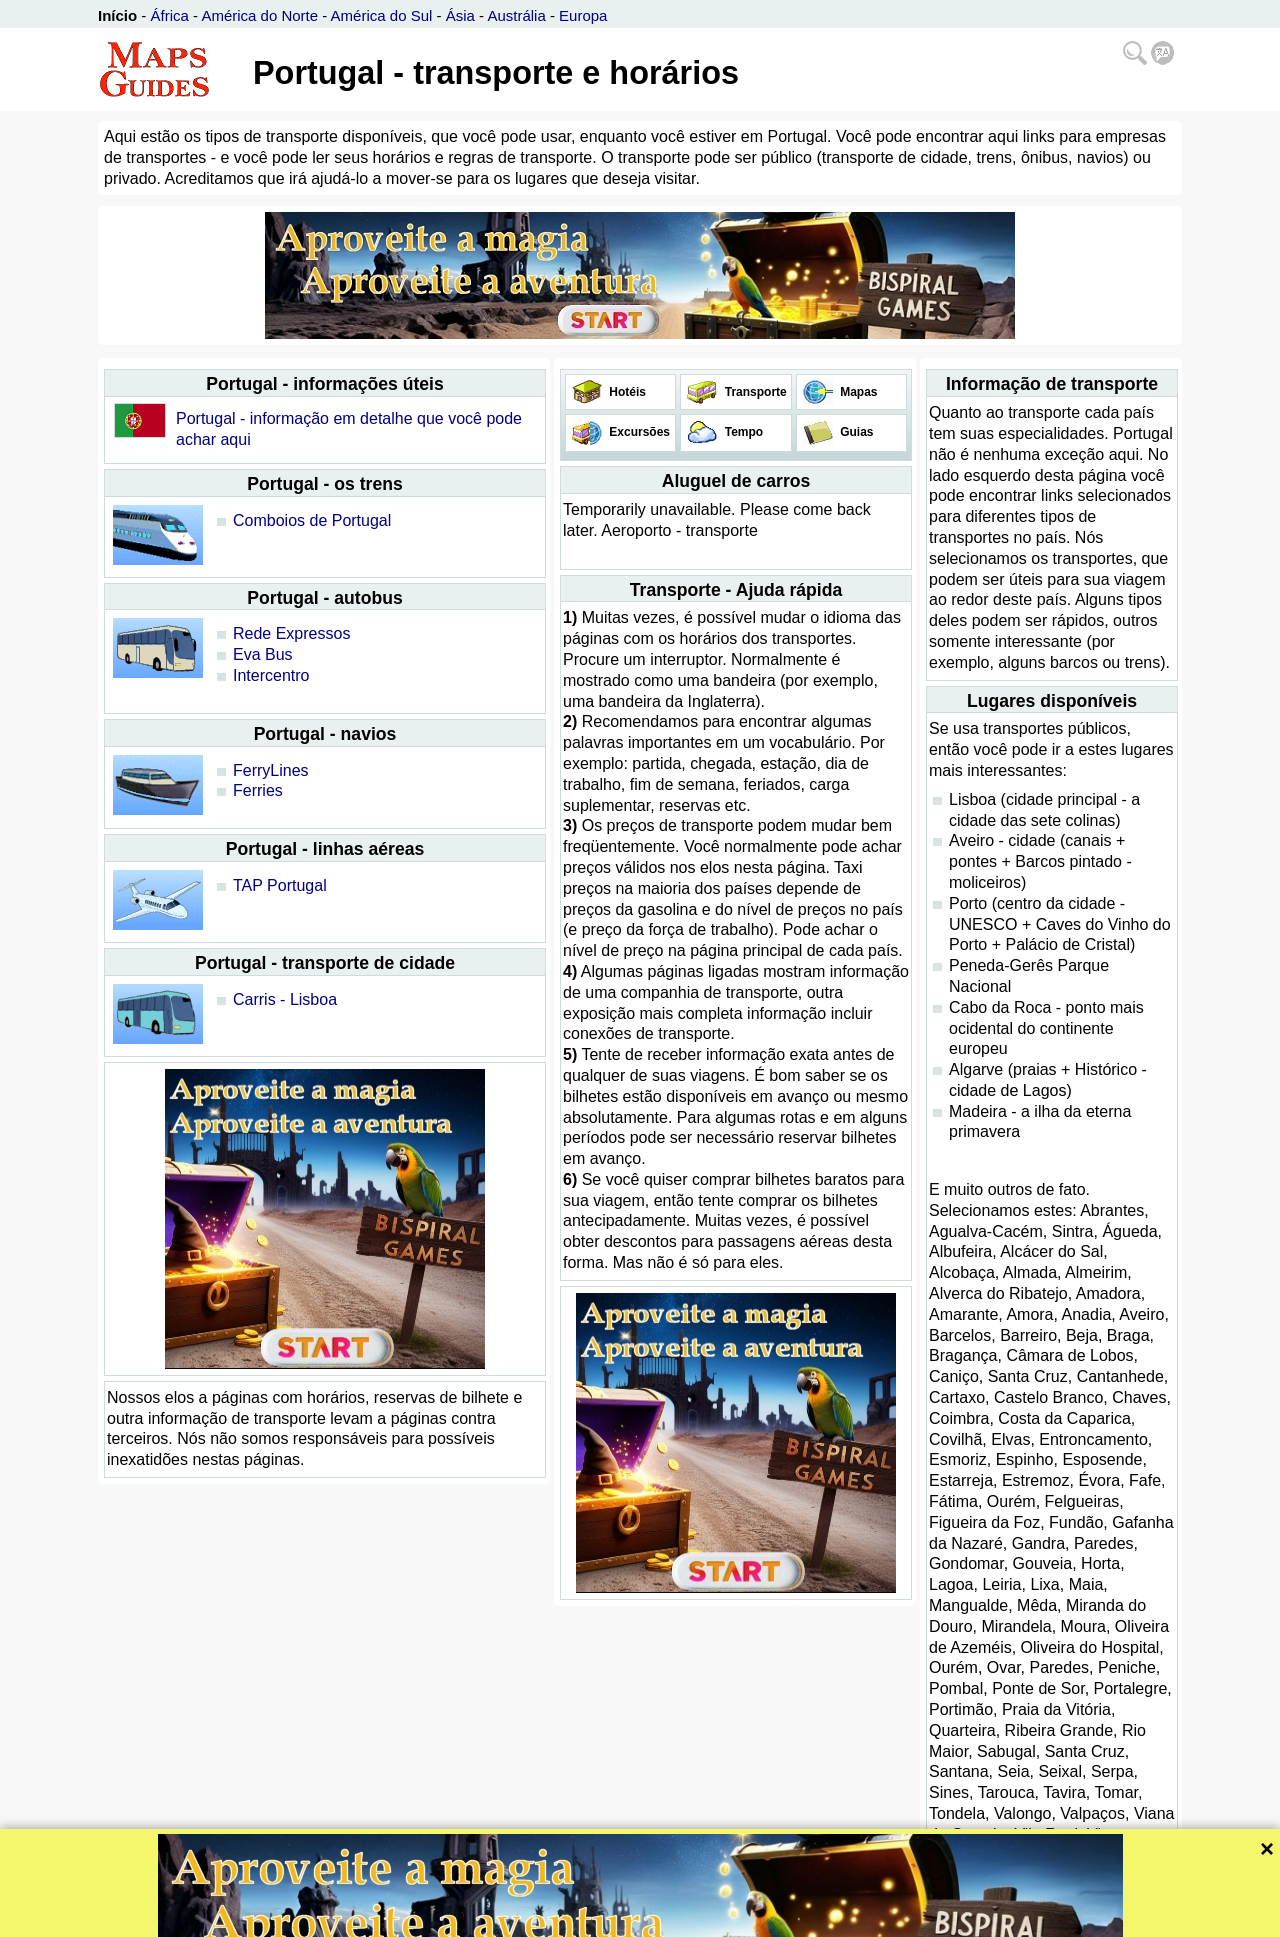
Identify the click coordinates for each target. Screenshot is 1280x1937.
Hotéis (626, 392)
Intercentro (271, 675)
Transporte (753, 392)
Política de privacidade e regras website (714, 1919)
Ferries (258, 790)
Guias (855, 432)
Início (117, 15)
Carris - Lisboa (285, 999)
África (170, 15)
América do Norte (259, 15)
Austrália (516, 15)
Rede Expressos (291, 633)
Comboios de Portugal (312, 520)
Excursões (638, 432)
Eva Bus (263, 654)
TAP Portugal (280, 885)
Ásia (460, 15)
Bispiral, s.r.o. (552, 1919)
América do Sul (382, 15)
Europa (583, 15)
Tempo (742, 432)
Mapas (857, 392)
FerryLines (271, 770)
